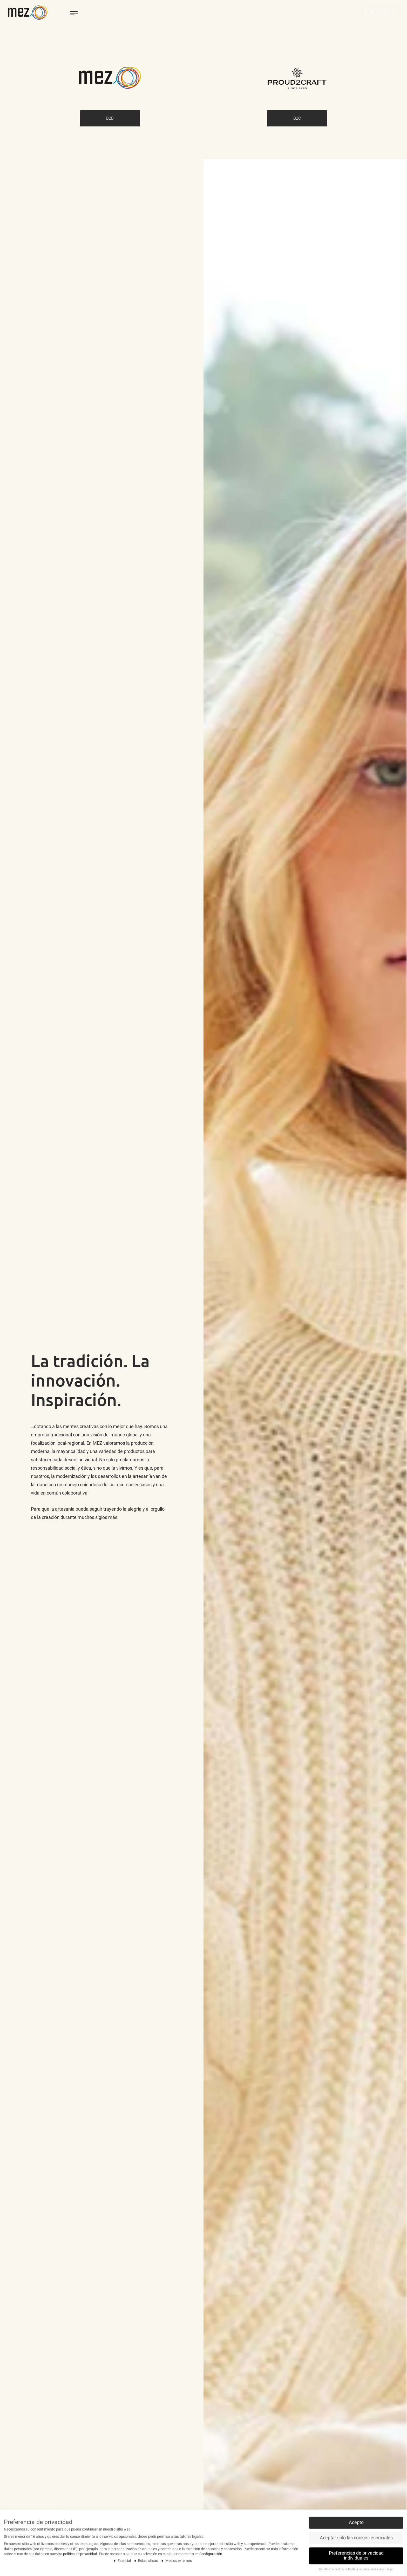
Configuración (210, 2556)
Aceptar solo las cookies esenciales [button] (356, 2539)
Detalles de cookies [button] (332, 2571)
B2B (110, 118)
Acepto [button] (356, 2524)
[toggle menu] (73, 13)
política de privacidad (80, 2556)
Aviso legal (386, 2571)
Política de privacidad (362, 2571)
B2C (297, 118)
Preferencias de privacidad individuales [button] (356, 2557)
